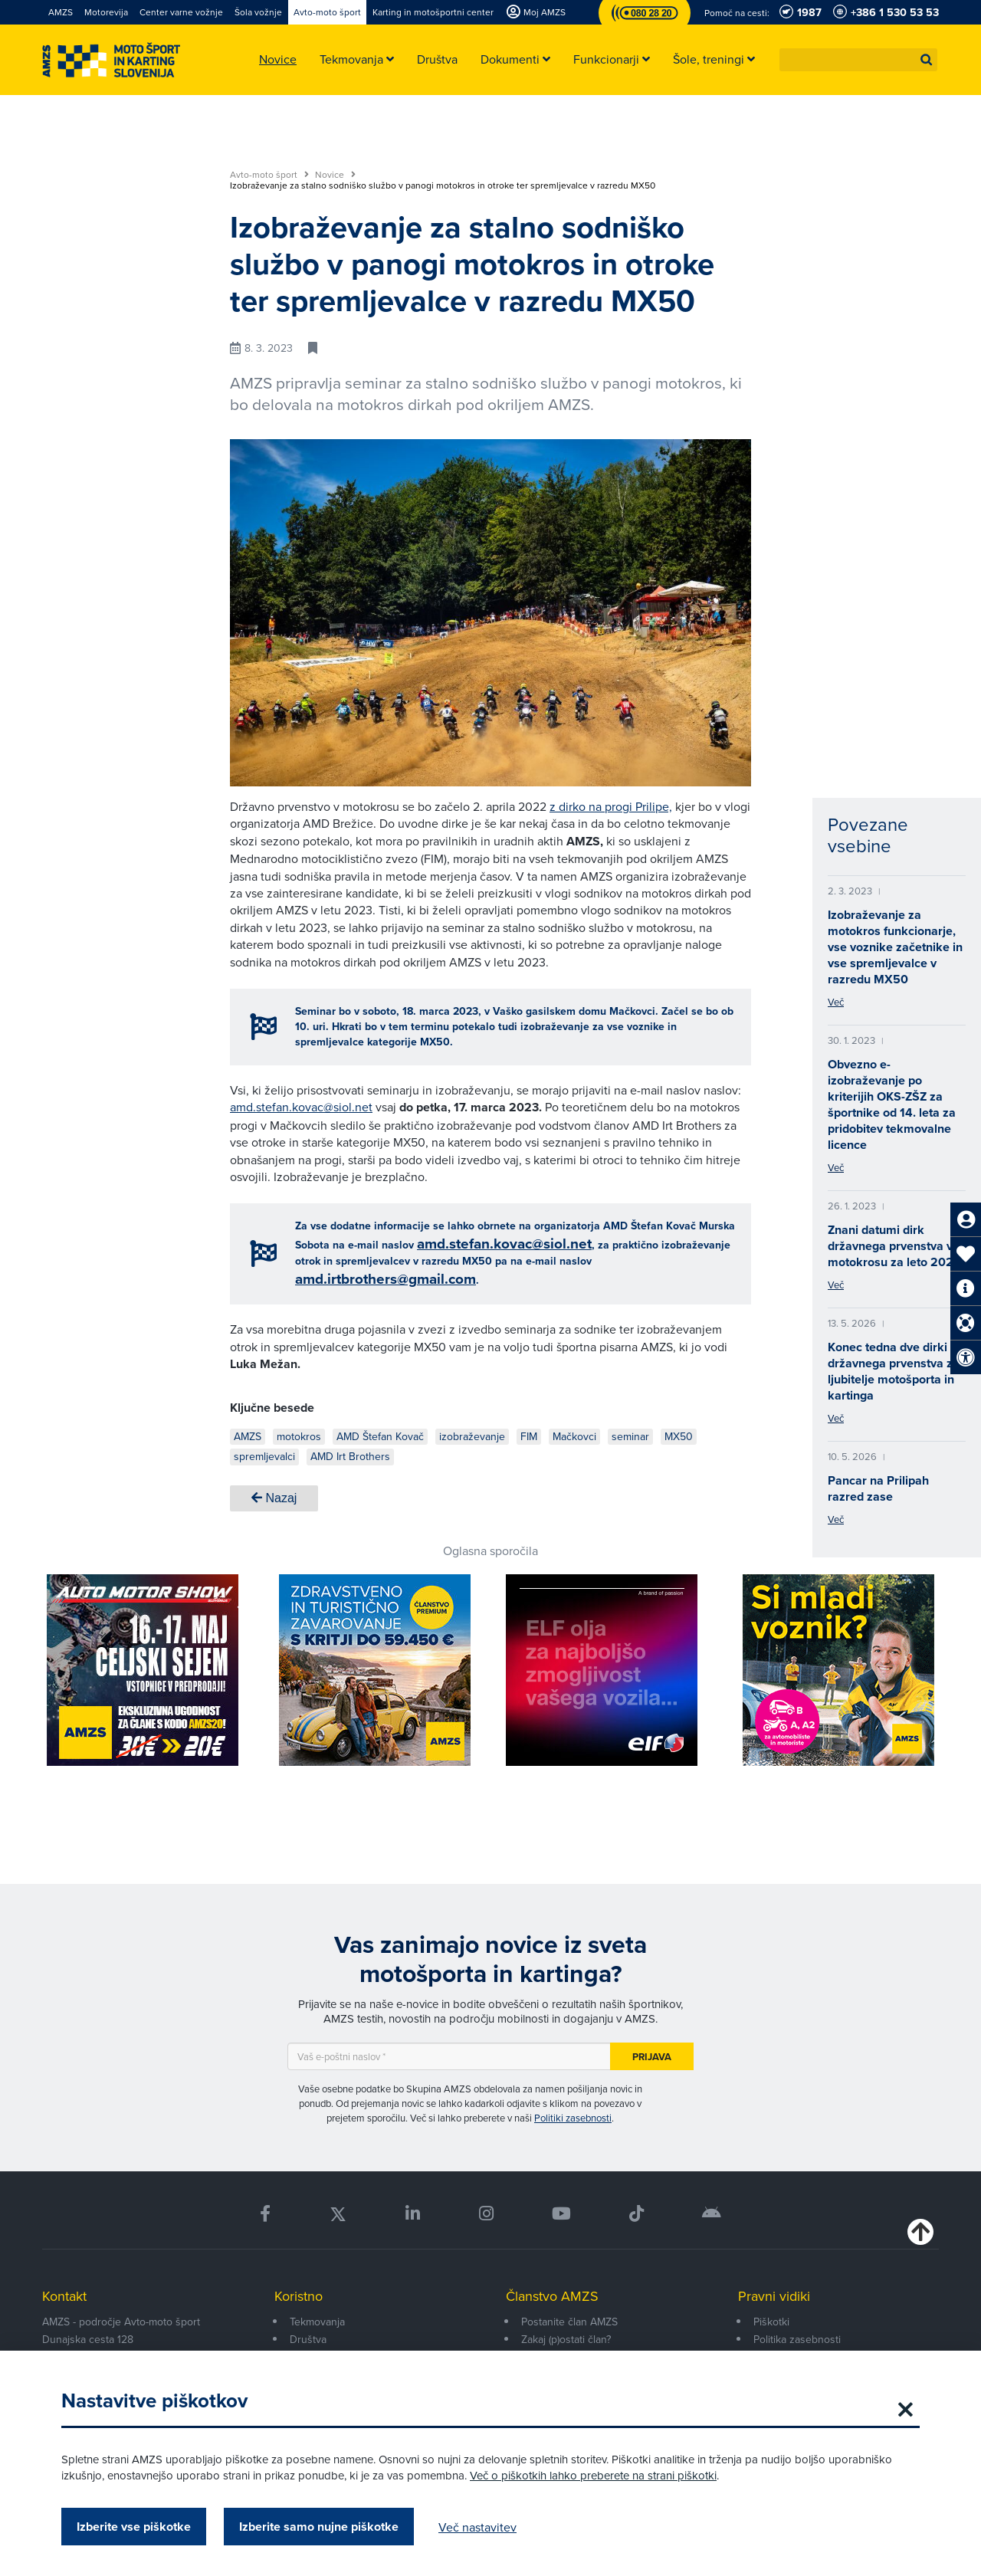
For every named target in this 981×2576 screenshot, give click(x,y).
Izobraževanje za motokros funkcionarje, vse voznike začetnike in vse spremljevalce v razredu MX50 (895, 947)
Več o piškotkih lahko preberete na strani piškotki (593, 2475)
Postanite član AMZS (569, 2321)
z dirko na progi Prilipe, (611, 806)
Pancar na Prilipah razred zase (878, 1488)
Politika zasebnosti (797, 2339)
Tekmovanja (317, 2321)
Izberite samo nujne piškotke (319, 2526)
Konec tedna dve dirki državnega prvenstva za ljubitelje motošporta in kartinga (894, 1371)
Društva (308, 2339)
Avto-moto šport (269, 174)
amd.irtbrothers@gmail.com (385, 1279)
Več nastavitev (477, 2527)
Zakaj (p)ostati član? (566, 2339)
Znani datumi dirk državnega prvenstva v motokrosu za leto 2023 (894, 1246)
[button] (926, 60)
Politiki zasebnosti (573, 2118)
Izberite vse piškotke (134, 2526)
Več (836, 1002)
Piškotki (771, 2321)
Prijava (651, 2056)
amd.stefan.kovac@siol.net (301, 1106)
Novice (335, 174)
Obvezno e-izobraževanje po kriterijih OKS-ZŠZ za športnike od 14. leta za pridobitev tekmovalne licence (892, 1104)
